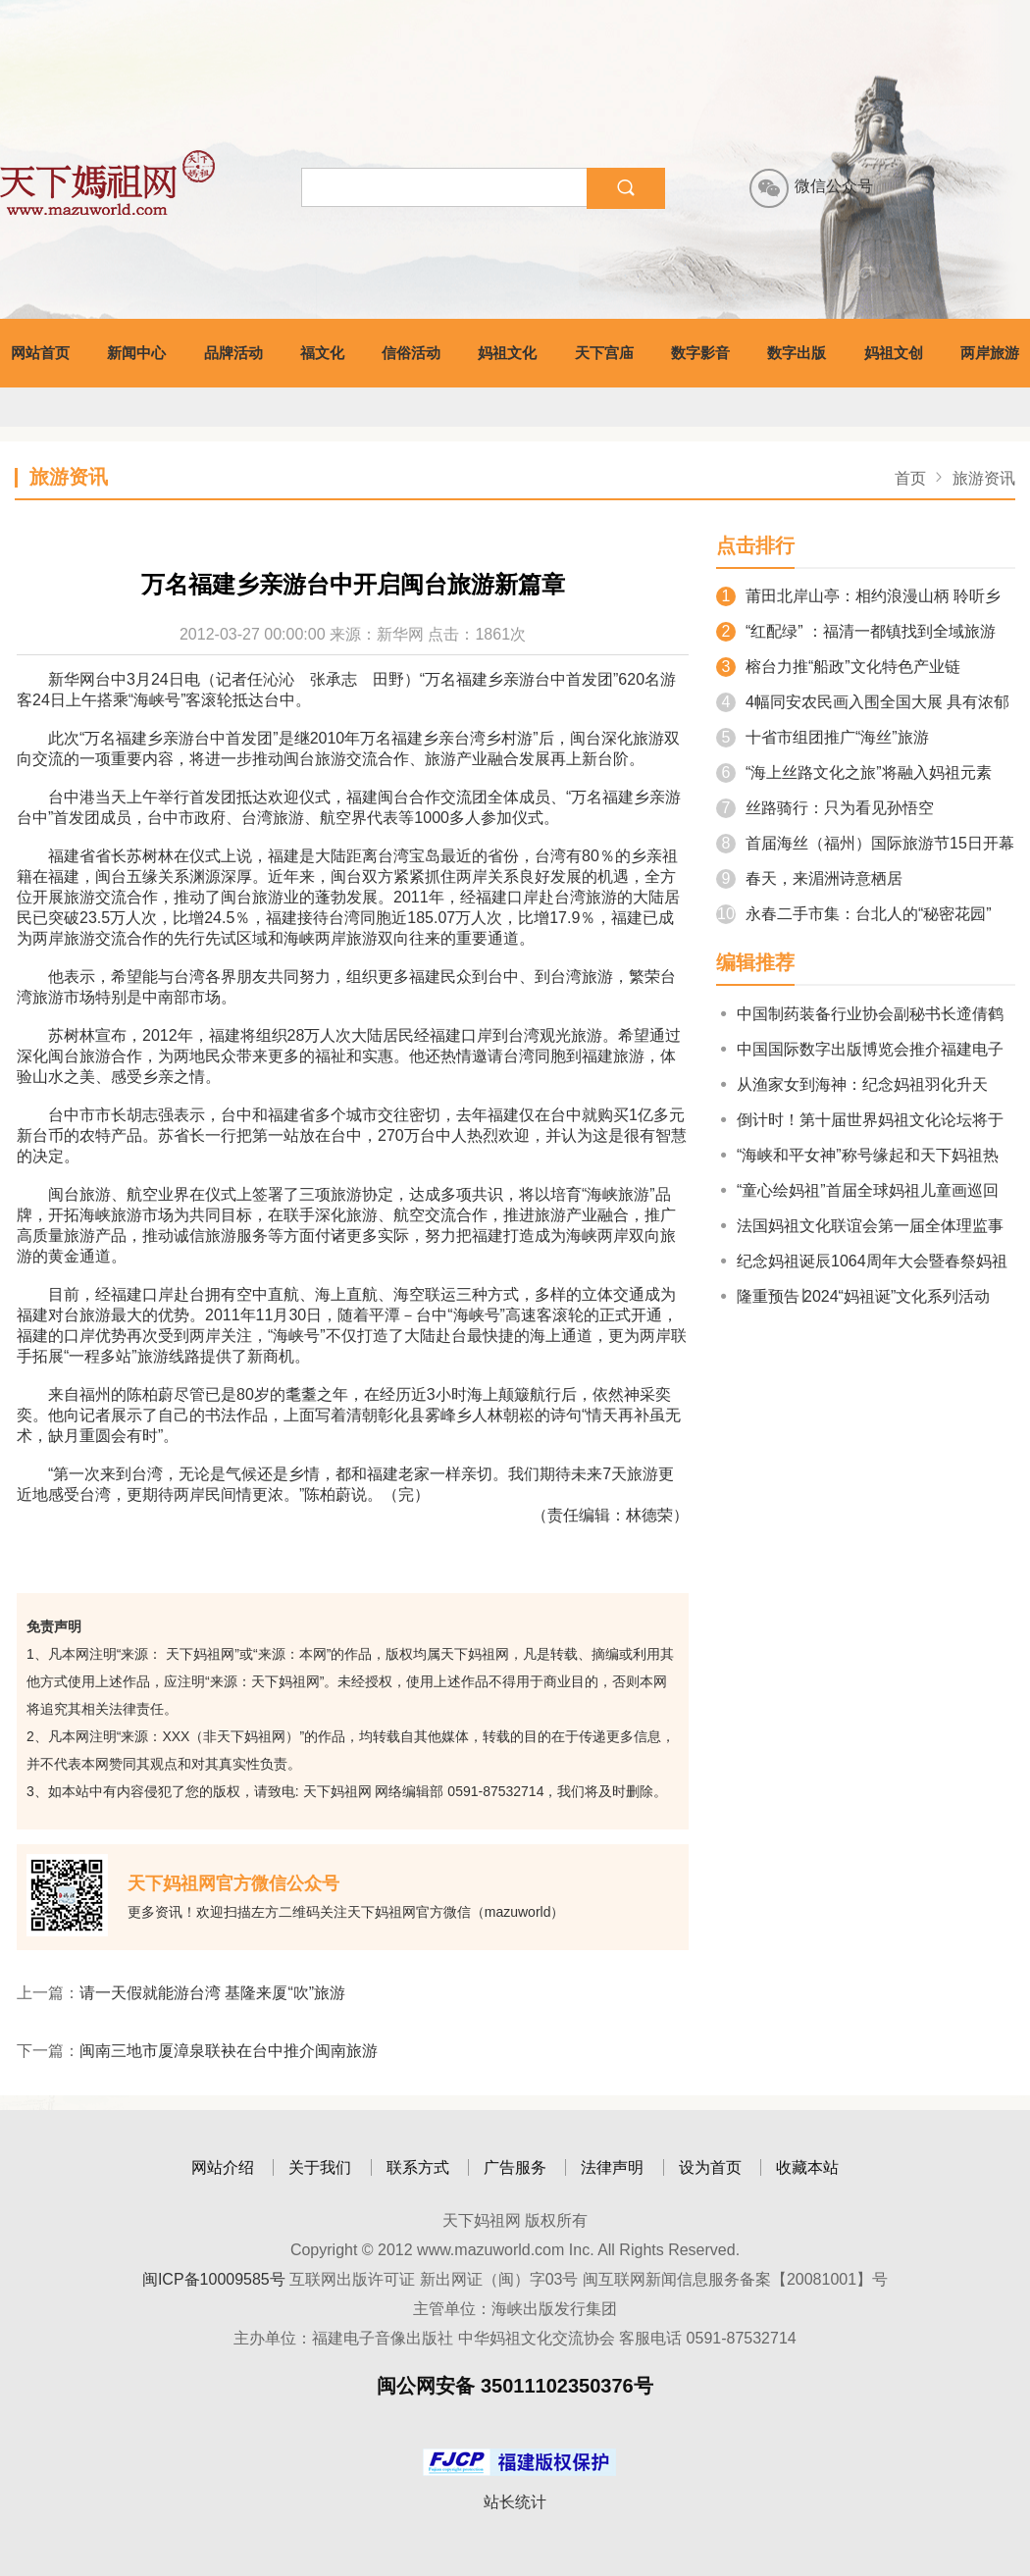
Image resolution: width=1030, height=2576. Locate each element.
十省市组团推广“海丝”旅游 (822, 737)
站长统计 (515, 2502)
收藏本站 (807, 2167)
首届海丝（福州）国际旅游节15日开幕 (865, 843)
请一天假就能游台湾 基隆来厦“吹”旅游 (212, 1992)
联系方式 (417, 2167)
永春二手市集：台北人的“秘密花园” (854, 913)
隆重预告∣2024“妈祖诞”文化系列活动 (853, 1296)
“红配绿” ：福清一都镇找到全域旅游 (856, 631)
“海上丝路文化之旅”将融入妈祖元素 (854, 772)
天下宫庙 (604, 352)
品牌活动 (233, 352)
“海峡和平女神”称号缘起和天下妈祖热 (857, 1155)
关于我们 (319, 2167)
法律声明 (612, 2167)
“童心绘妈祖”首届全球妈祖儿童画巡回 (857, 1190)
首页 (910, 478)
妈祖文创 (893, 352)
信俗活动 (411, 352)
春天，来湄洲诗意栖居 (809, 878)
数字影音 (700, 352)
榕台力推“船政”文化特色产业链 (838, 666)
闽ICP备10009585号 (213, 2279)
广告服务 (515, 2167)
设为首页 (710, 2167)
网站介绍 (222, 2167)
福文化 (322, 352)
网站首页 (40, 352)
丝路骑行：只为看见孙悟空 (825, 807)
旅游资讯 (984, 478)
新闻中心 (136, 352)
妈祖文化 (507, 352)
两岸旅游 (989, 352)
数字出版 (796, 352)
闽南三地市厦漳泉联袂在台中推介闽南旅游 (228, 2050)
